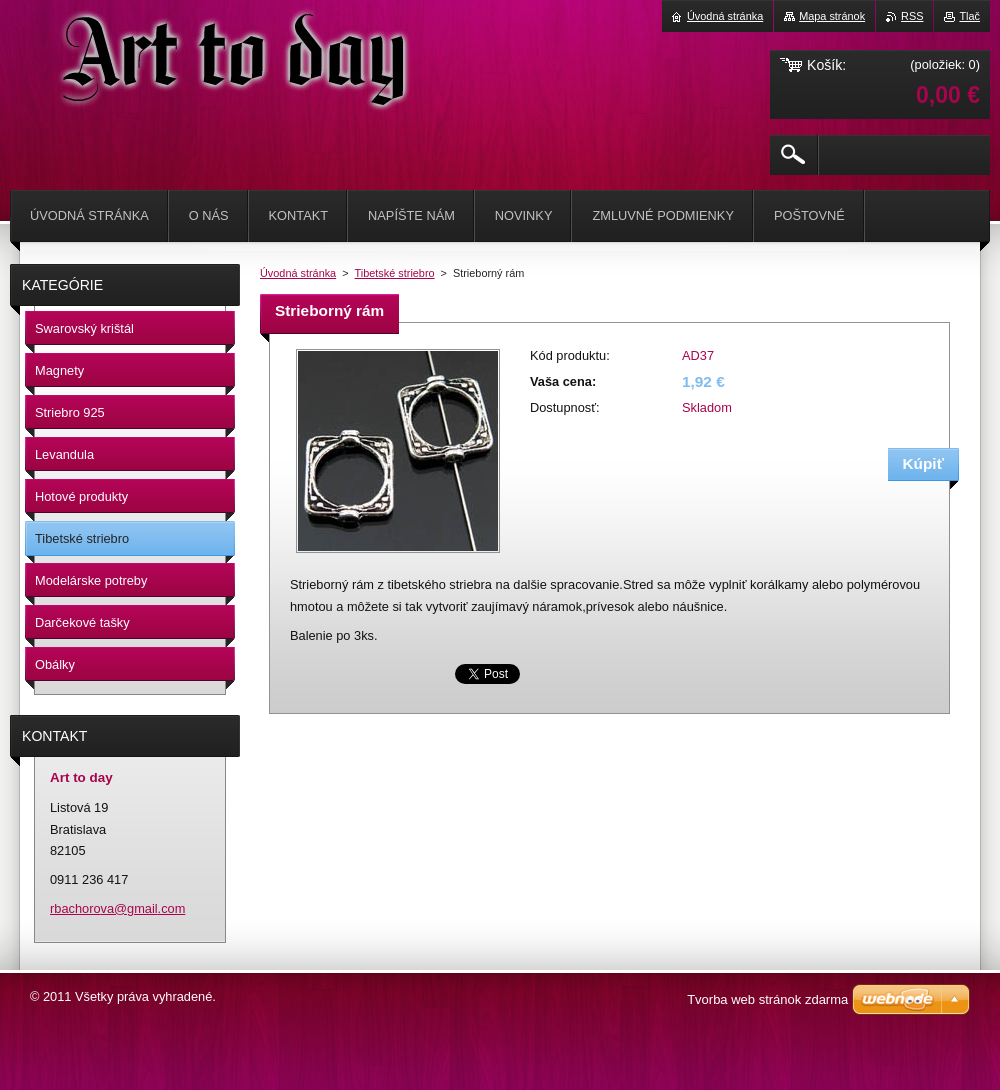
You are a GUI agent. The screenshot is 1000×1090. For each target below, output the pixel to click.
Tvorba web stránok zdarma (767, 999)
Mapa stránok (832, 16)
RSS (912, 16)
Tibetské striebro (395, 273)
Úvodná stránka (298, 273)
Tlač (969, 16)
